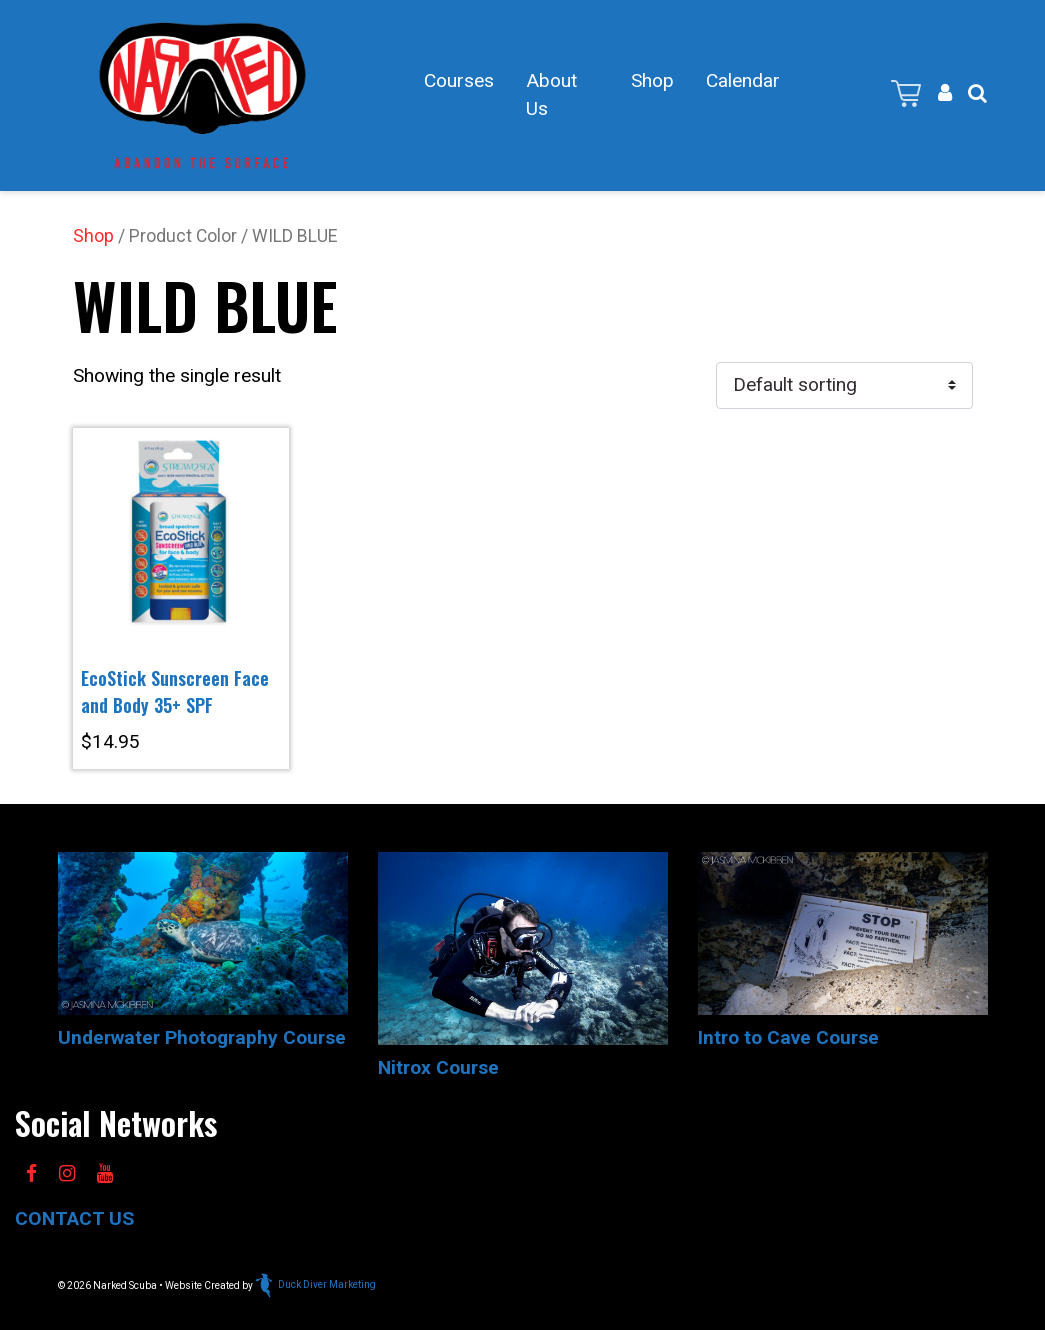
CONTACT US (74, 1218)
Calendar (743, 80)
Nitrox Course (438, 1067)
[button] (977, 93)
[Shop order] (844, 385)
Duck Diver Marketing (315, 1284)
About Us (551, 95)
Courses (459, 80)
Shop (652, 80)
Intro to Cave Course (788, 1037)
